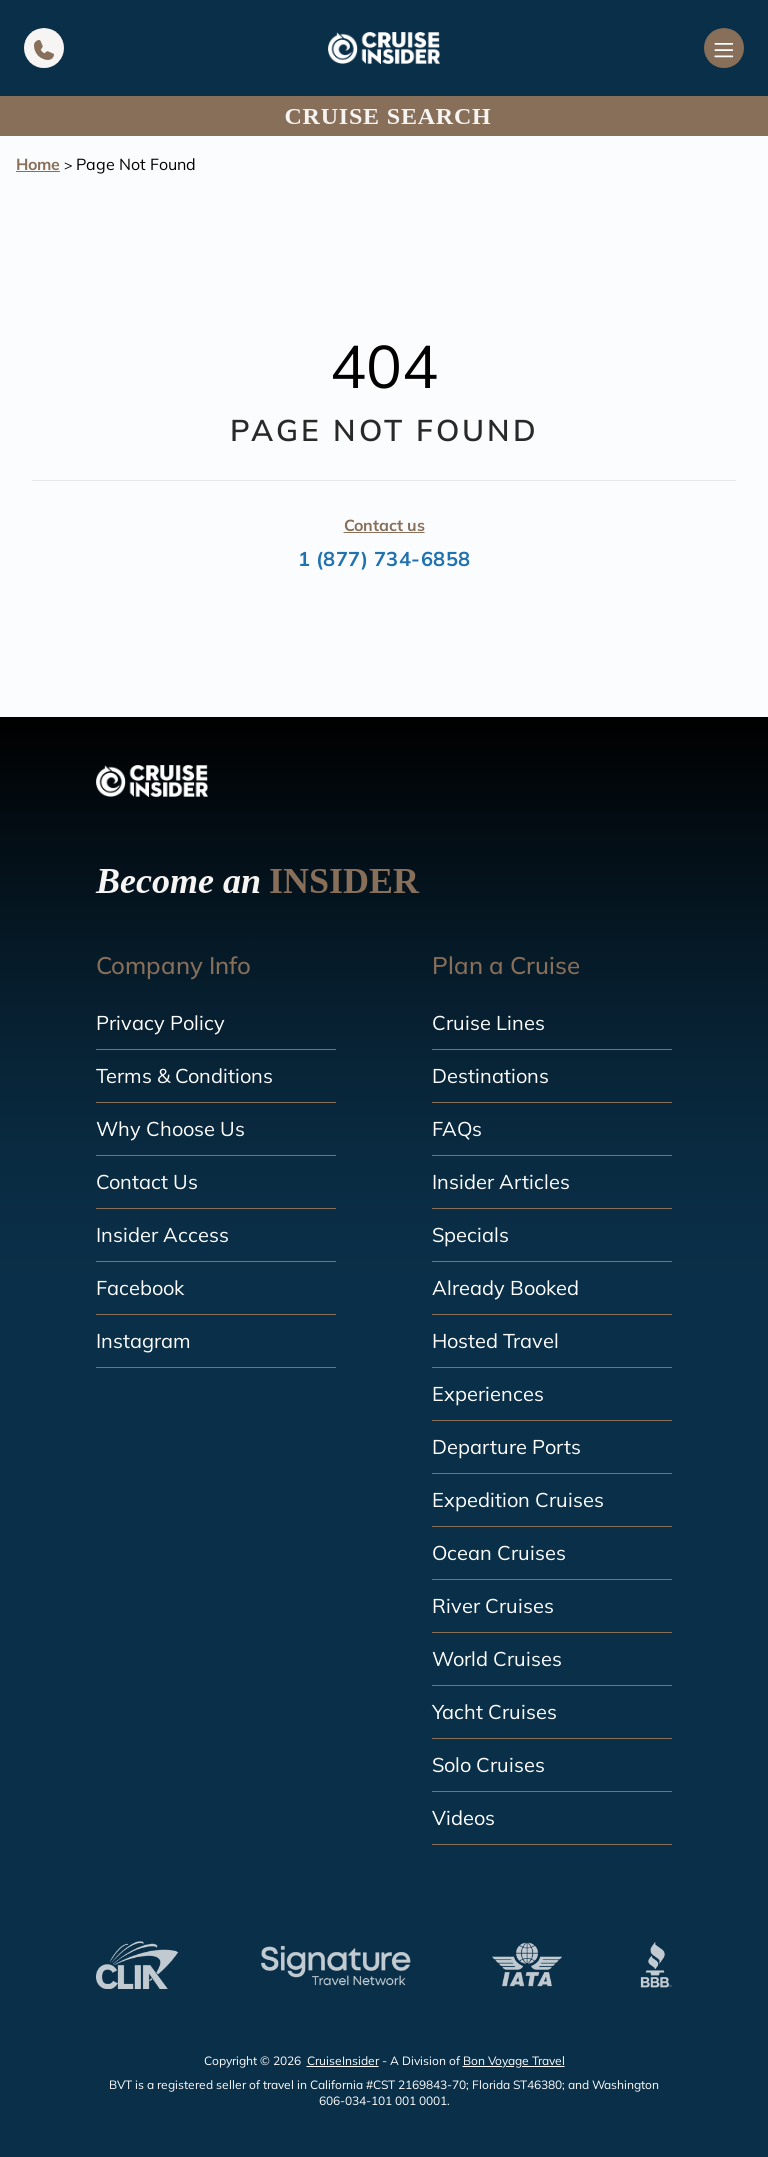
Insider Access (162, 1234)
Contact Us (147, 1181)
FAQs (457, 1128)
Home (38, 164)
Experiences (488, 1393)
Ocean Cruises (499, 1552)
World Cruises (497, 1658)
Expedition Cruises (518, 1499)
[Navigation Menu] (724, 48)
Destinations (490, 1075)
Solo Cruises (488, 1764)
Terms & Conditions (184, 1075)
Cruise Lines (488, 1022)
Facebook (140, 1287)
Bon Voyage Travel (514, 2060)
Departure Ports (506, 1446)
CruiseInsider (343, 2060)
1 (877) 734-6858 (384, 558)
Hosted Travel (495, 1340)
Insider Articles (501, 1181)
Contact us (384, 525)
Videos (463, 1817)
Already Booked (505, 1287)
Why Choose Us (170, 1128)
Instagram (143, 1340)
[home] (384, 48)
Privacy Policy (160, 1022)
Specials (470, 1234)
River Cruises (493, 1605)
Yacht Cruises (494, 1711)
